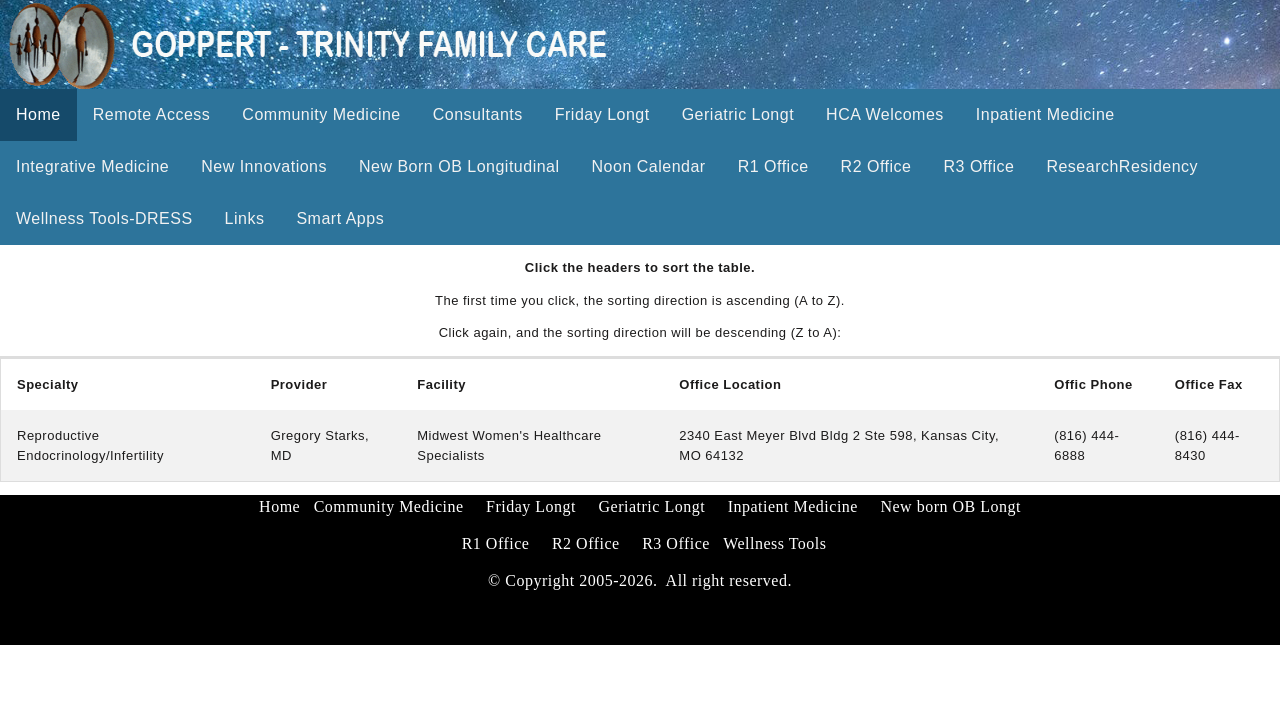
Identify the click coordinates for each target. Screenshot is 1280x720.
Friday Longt (602, 114)
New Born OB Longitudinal (459, 166)
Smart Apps (340, 218)
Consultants (478, 114)
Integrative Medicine (92, 166)
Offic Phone (1093, 384)
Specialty (48, 384)
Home (38, 114)
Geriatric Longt (738, 114)
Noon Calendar (649, 166)
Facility (441, 384)
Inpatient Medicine (1045, 114)
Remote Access (152, 114)
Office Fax (1209, 384)
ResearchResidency (1122, 166)
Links (245, 218)
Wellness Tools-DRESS (104, 218)
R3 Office (978, 166)
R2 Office (876, 166)
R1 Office (773, 166)
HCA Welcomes (885, 114)
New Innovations (264, 166)
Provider (299, 384)
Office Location (730, 384)
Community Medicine (321, 114)
